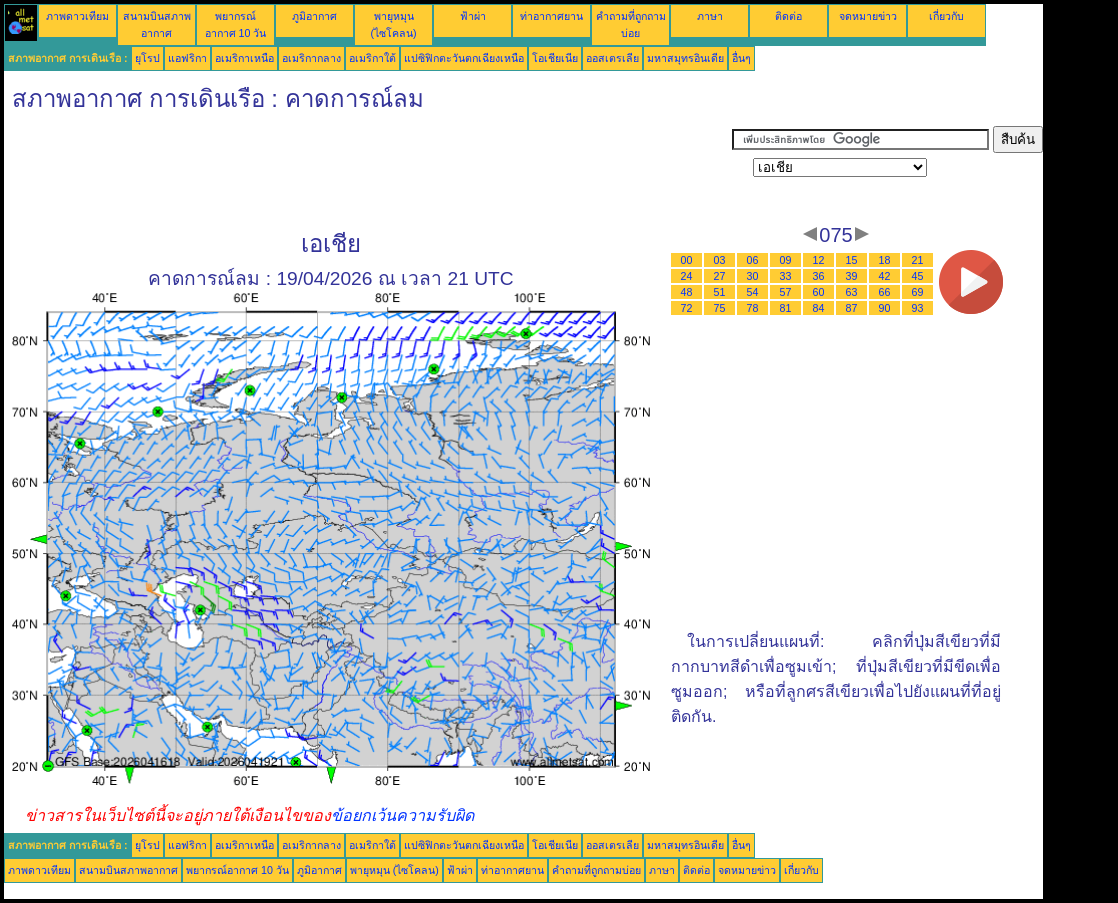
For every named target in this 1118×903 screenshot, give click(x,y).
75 (720, 308)
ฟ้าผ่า (473, 16)
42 (885, 276)
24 (687, 276)
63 (852, 292)
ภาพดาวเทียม (77, 16)
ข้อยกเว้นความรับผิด (402, 815)
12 (819, 260)
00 (687, 260)
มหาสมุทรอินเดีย (685, 58)
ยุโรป (147, 58)
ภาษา (710, 16)
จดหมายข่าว (868, 16)
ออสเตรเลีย (612, 58)
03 (720, 260)
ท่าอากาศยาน (551, 16)
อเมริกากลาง (311, 58)
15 (852, 260)
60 (819, 292)
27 (720, 276)
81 (786, 308)
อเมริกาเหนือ (244, 58)
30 (753, 276)
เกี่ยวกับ (946, 16)
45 (918, 276)
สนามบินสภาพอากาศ (128, 870)
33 (786, 276)
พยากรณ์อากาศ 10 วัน (237, 870)
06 (753, 260)
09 (786, 260)
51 (720, 292)
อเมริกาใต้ (372, 58)
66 (885, 292)
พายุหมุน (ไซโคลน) (394, 870)
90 (885, 308)
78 (753, 308)
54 (753, 292)
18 (885, 260)
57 (786, 292)
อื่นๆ (741, 58)
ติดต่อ (788, 16)
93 (918, 308)
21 (918, 260)
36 (819, 276)
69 (918, 292)
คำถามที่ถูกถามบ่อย (596, 870)
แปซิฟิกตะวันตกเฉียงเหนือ (464, 58)
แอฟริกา (187, 58)
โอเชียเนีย (555, 58)
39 (852, 276)
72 (687, 308)
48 (687, 292)
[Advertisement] (368, 171)
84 (819, 308)
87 (852, 308)
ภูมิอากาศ (314, 16)
